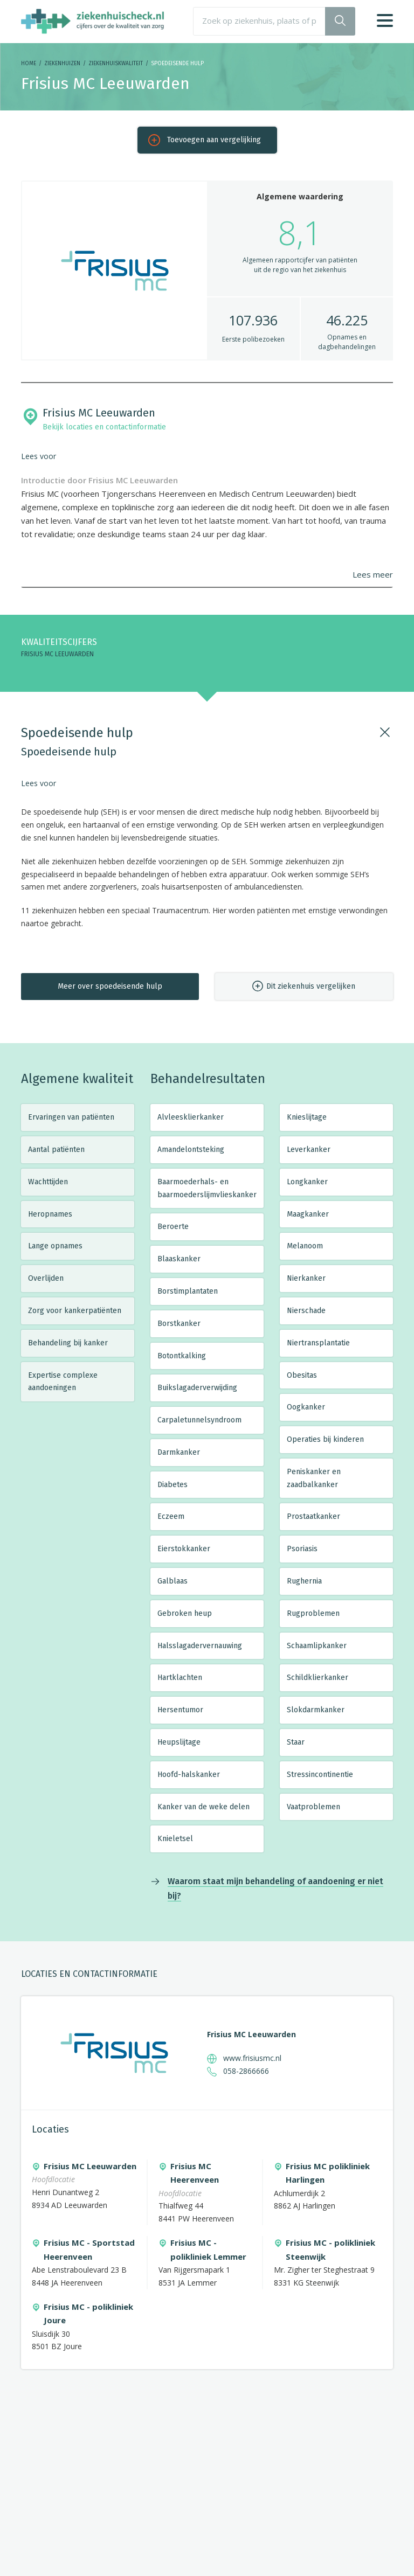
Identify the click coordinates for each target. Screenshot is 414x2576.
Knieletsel (175, 1838)
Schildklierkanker (317, 1677)
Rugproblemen (313, 1613)
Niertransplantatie (318, 1343)
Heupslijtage (179, 1742)
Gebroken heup (184, 1613)
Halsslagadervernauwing (199, 1645)
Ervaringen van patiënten (71, 1117)
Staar (296, 1742)
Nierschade (306, 1310)
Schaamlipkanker (317, 1645)
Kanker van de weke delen (203, 1806)
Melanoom (305, 1246)
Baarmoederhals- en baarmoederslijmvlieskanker (207, 1188)
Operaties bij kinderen (325, 1439)
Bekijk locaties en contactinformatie (104, 427)
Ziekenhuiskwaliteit (115, 63)
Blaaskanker (179, 1258)
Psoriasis (302, 1548)
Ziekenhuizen (62, 63)
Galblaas (172, 1581)
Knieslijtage (307, 1117)
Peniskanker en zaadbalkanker (314, 1478)
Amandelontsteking (190, 1149)
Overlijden (46, 1278)
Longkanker (307, 1181)
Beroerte (173, 1226)
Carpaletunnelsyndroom (199, 1420)
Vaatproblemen (313, 1806)
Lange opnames (55, 1246)
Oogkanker (306, 1407)
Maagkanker (308, 1214)
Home (28, 63)
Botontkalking (181, 1355)
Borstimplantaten (187, 1291)
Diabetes (172, 1484)
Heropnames (50, 1214)
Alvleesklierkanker (190, 1117)
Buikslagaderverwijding (197, 1387)
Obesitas (302, 1375)
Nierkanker (306, 1278)
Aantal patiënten (56, 1149)
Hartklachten (179, 1677)
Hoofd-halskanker (188, 1774)
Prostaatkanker (313, 1516)
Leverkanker (308, 1149)
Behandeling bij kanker (68, 1343)
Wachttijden (48, 1181)
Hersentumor (180, 1709)
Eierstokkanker (183, 1548)
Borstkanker (179, 1323)
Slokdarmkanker (315, 1709)
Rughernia (304, 1581)
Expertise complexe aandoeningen (63, 1382)
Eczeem (170, 1516)
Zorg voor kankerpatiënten (74, 1310)
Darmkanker (178, 1452)
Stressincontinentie (320, 1774)
